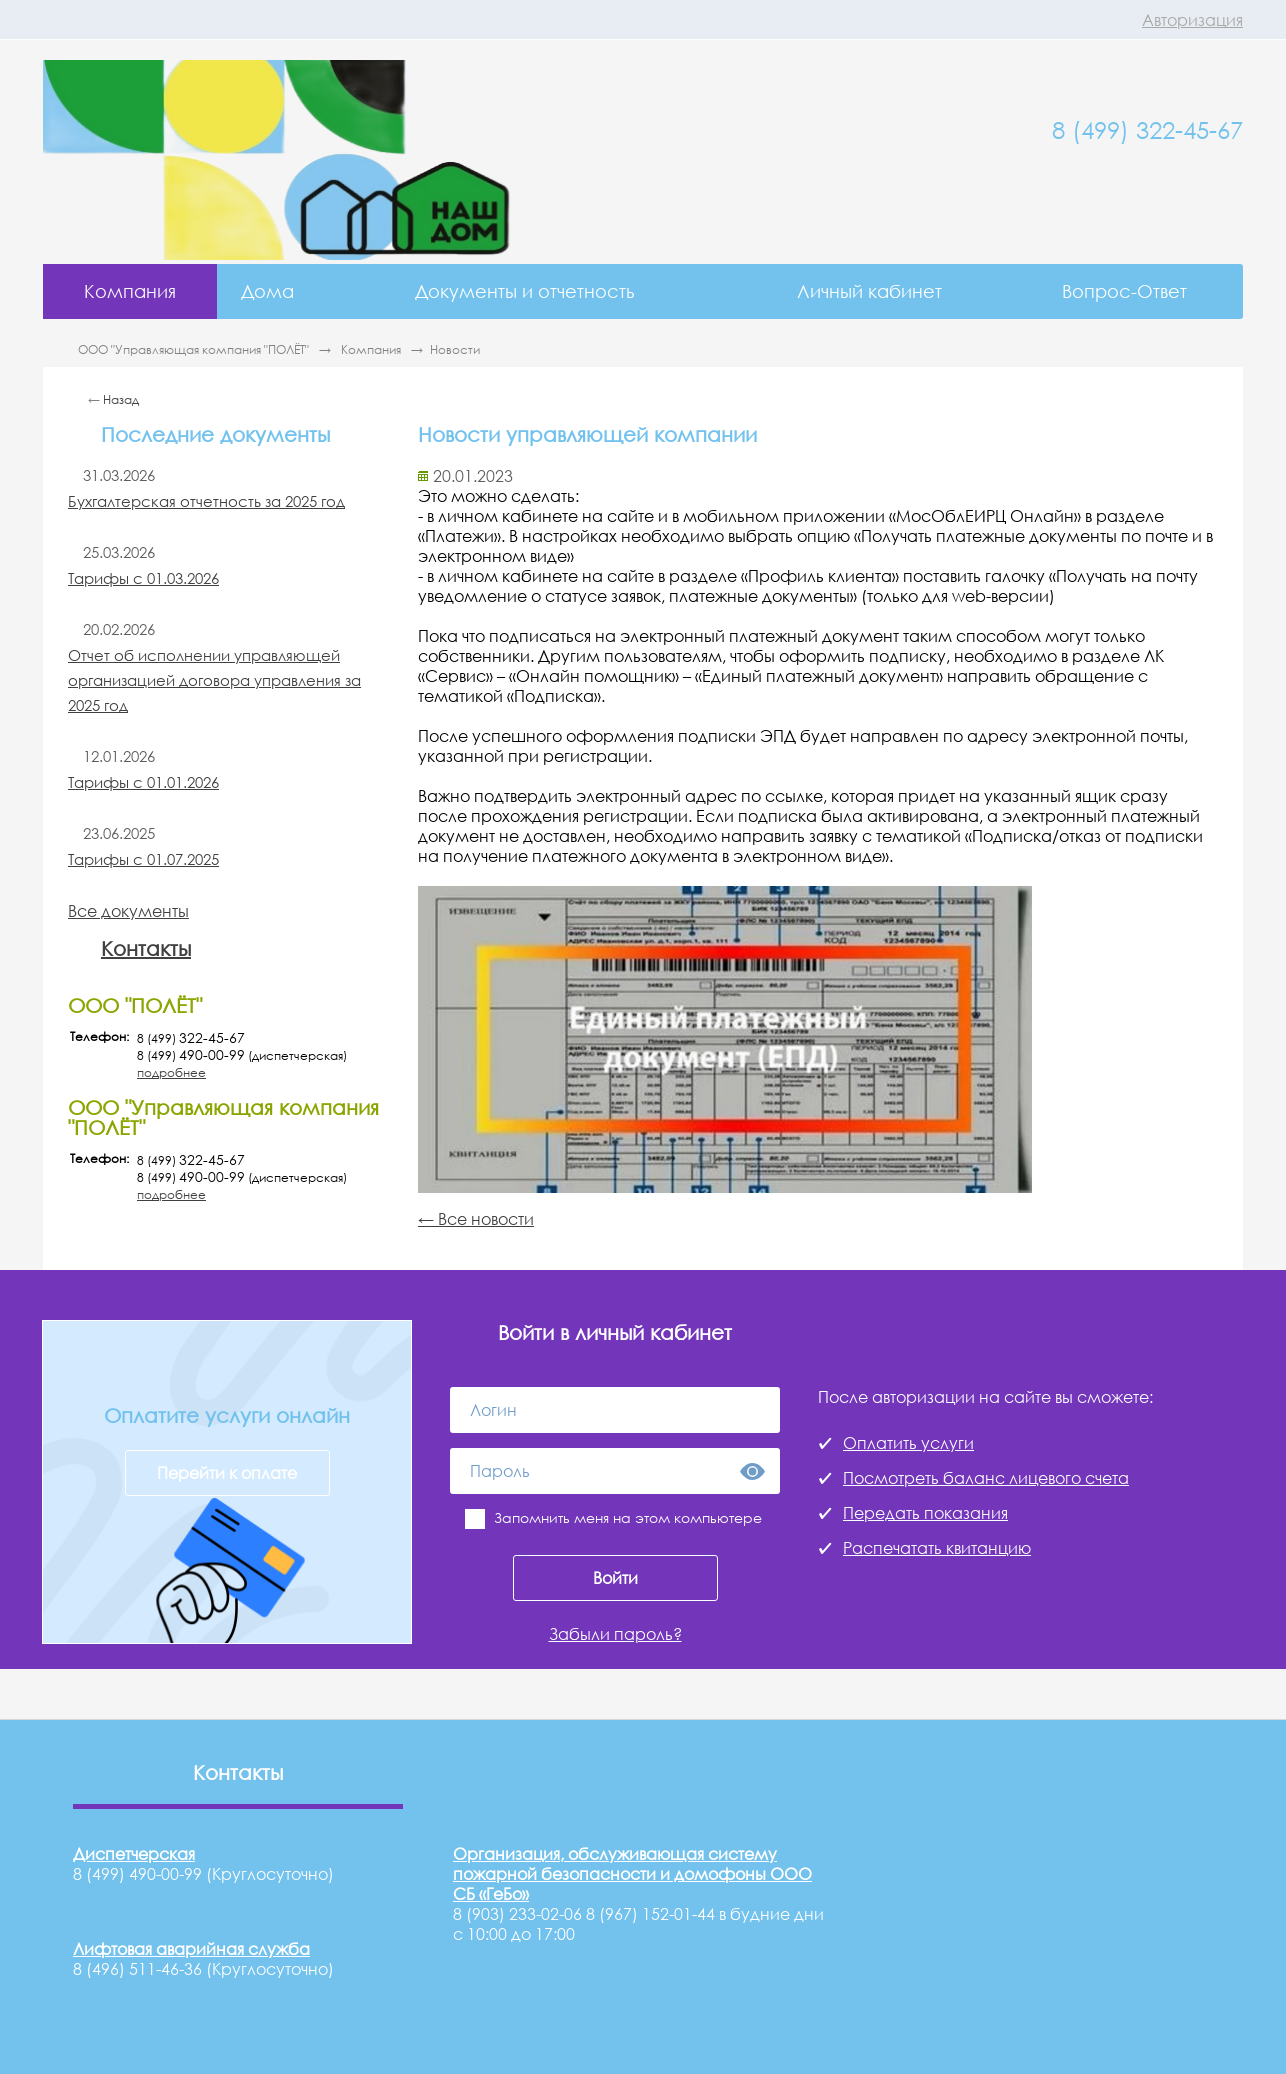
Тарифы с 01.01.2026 (143, 782)
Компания (130, 291)
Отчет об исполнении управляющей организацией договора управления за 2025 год (214, 680)
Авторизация (1192, 20)
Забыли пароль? (615, 1634)
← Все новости (476, 1219)
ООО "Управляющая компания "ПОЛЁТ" (195, 349)
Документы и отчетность (524, 291)
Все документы (128, 911)
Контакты (146, 948)
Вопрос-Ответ (1124, 291)
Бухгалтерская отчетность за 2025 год (206, 501)
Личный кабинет (869, 291)
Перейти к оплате (227, 1473)
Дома (267, 291)
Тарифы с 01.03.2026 (143, 578)
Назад (121, 399)
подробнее (171, 1072)
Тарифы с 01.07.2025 (143, 859)
